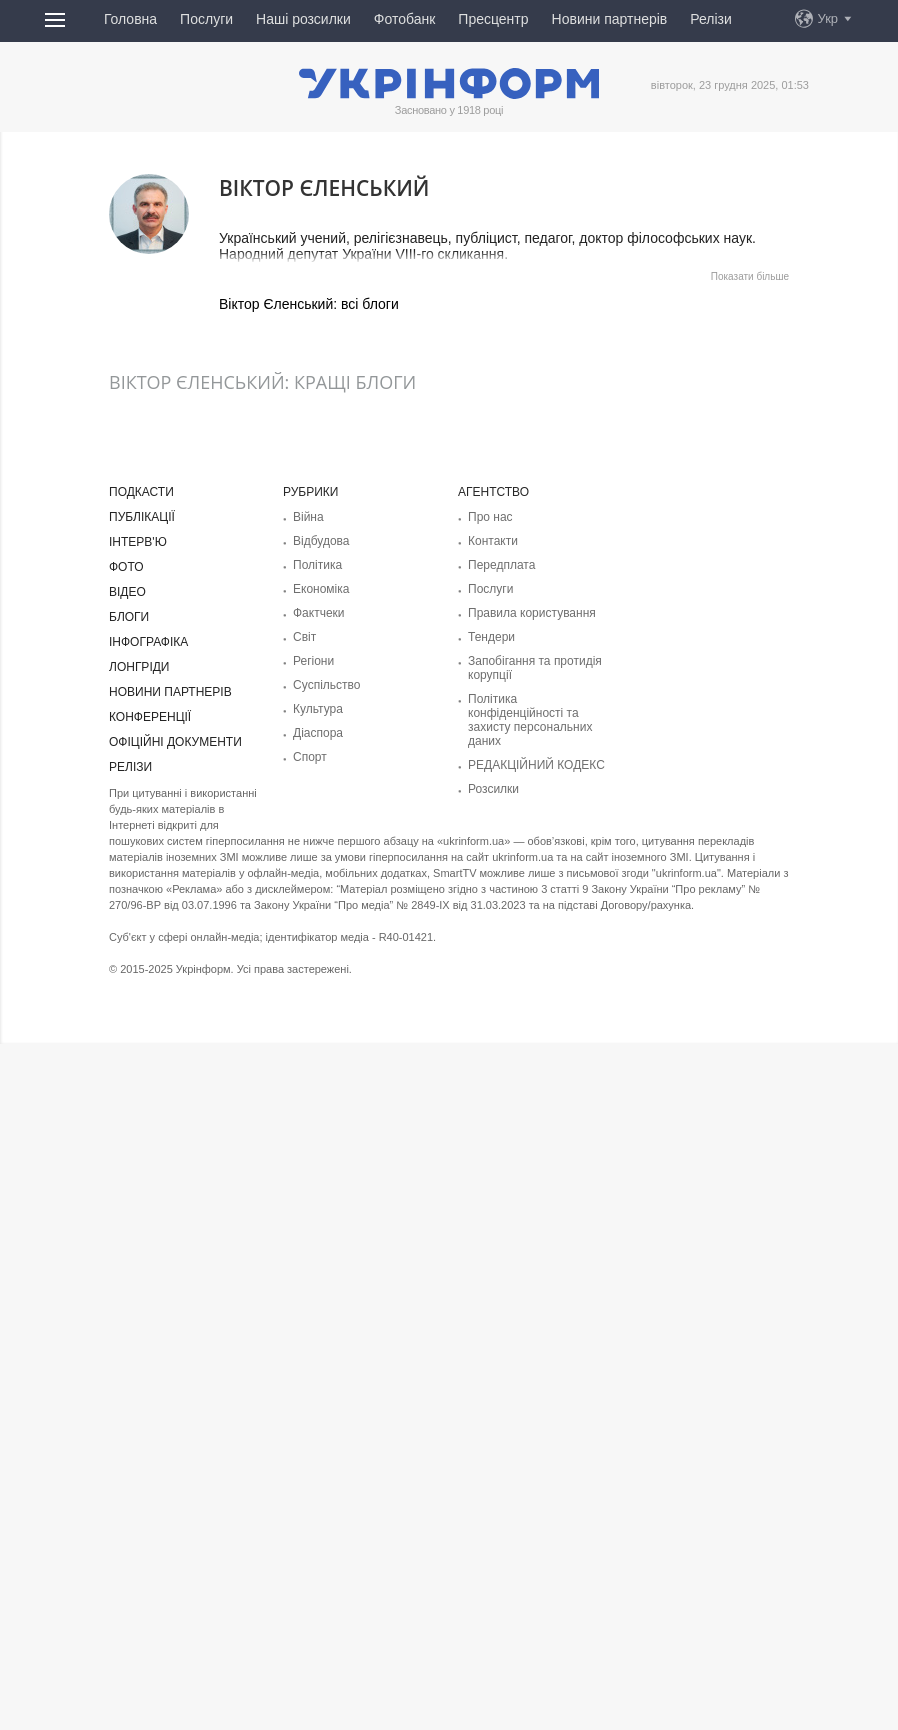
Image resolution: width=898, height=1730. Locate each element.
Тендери (491, 637)
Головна (130, 19)
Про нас (490, 517)
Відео (127, 592)
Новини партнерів (610, 19)
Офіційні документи (175, 742)
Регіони (313, 661)
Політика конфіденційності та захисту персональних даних (530, 720)
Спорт (310, 757)
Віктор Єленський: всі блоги (309, 304)
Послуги (206, 19)
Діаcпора (318, 733)
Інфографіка (148, 642)
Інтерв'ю (138, 542)
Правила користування (532, 613)
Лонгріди (139, 667)
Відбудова (321, 541)
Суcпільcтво (327, 685)
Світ (304, 637)
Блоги (129, 617)
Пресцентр (493, 19)
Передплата (501, 565)
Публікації (142, 517)
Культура (318, 709)
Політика (317, 565)
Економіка (321, 589)
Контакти (493, 541)
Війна (308, 517)
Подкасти (141, 492)
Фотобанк (405, 19)
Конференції (150, 717)
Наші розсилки (303, 19)
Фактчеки (319, 613)
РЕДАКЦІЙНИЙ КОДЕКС (536, 765)
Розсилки (493, 789)
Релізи (711, 19)
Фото (126, 567)
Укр (828, 18)
